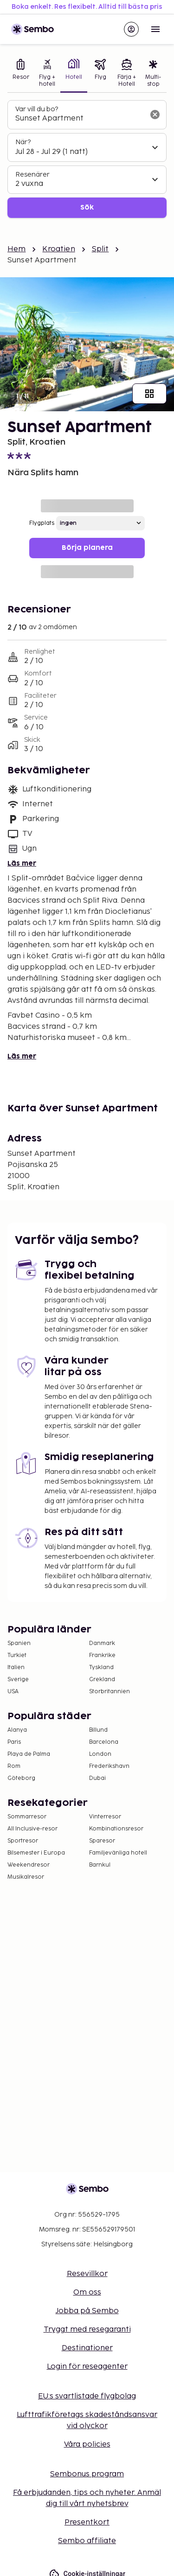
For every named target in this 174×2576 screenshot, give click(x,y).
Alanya (17, 1730)
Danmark (102, 1643)
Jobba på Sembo (87, 2311)
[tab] (20, 74)
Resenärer (32, 175)
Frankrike (102, 1655)
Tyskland (101, 1667)
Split (100, 249)
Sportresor (22, 1840)
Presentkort (87, 2522)
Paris (14, 1742)
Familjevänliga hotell (118, 1852)
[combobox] (79, 118)
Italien (16, 1667)
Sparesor (102, 1840)
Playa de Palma (28, 1754)
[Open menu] (155, 29)
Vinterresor (105, 1816)
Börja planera (87, 548)
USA (13, 1691)
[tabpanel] (87, 159)
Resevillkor (87, 2274)
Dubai (97, 1778)
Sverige (18, 1679)
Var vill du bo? (36, 109)
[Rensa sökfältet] (155, 114)
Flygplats (41, 523)
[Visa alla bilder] (149, 393)
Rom (13, 1766)
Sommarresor (26, 1816)
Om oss (87, 2292)
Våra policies (87, 2444)
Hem (16, 249)
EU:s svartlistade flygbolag (87, 2396)
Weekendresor (28, 1865)
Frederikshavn (109, 1766)
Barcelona (103, 1742)
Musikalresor (25, 1877)
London (100, 1754)
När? (23, 142)
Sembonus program (87, 2474)
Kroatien (58, 249)
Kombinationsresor (116, 1828)
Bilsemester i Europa (36, 1852)
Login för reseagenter (87, 2366)
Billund (98, 1730)
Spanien (19, 1643)
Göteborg (21, 1778)
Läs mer (21, 864)
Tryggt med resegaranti (87, 2329)
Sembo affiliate (87, 2541)
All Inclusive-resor (32, 1828)
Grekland (102, 1679)
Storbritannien (109, 1691)
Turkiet (16, 1655)
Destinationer (87, 2348)
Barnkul (99, 1865)
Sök (87, 207)
